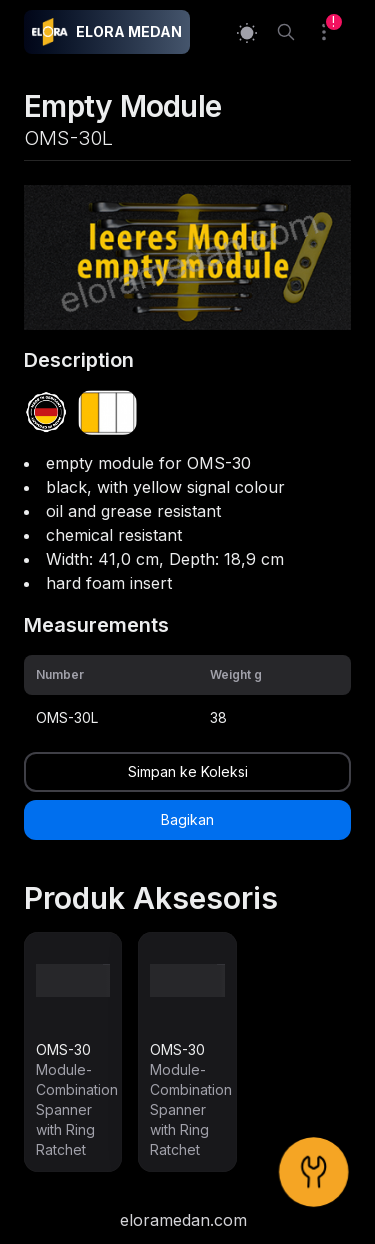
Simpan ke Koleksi (188, 771)
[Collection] (332, 32)
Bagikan (187, 819)
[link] (73, 1052)
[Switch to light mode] (247, 32)
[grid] (187, 695)
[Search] (286, 32)
